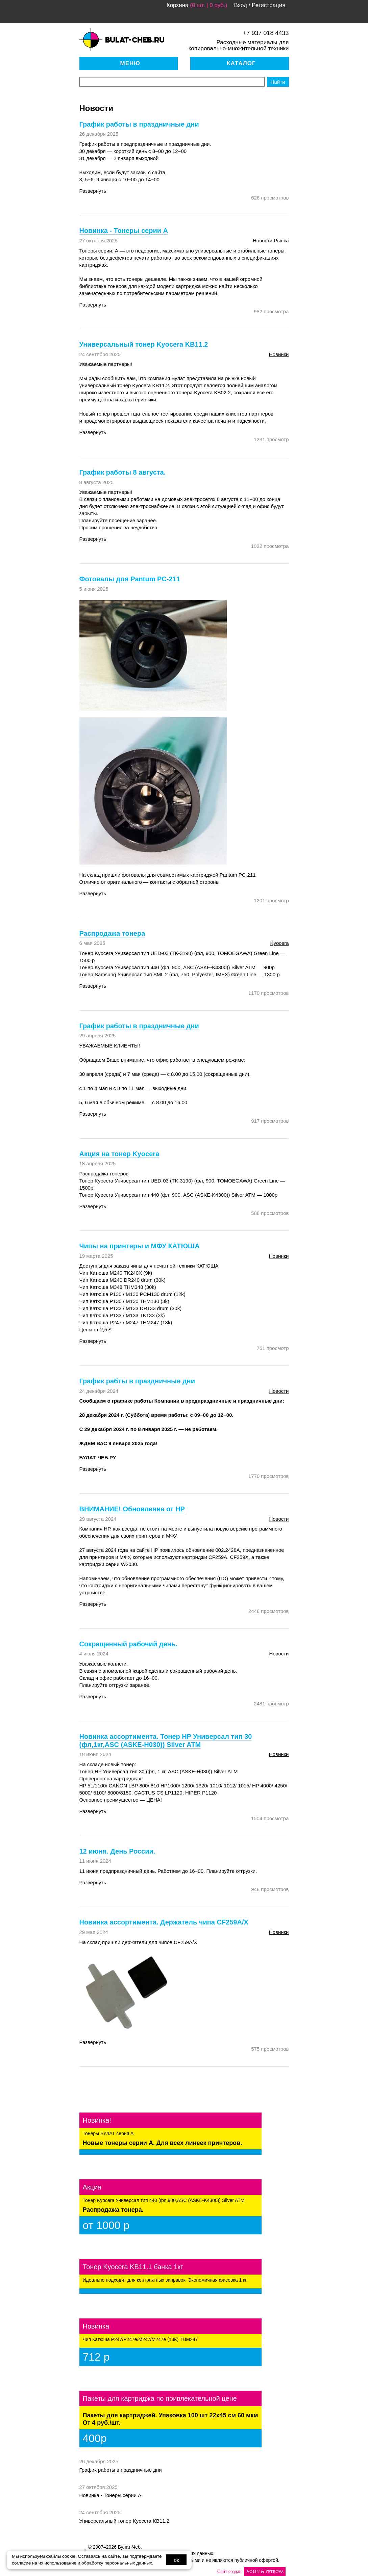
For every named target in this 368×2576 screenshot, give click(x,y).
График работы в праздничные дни (120, 2470)
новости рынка (271, 240)
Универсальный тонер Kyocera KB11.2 (124, 2521)
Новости (279, 1391)
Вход (240, 5)
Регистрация (268, 5)
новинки (279, 354)
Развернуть (92, 191)
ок (176, 2560)
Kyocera (279, 943)
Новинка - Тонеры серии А (110, 2495)
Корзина (178, 5)
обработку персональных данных (116, 2563)
